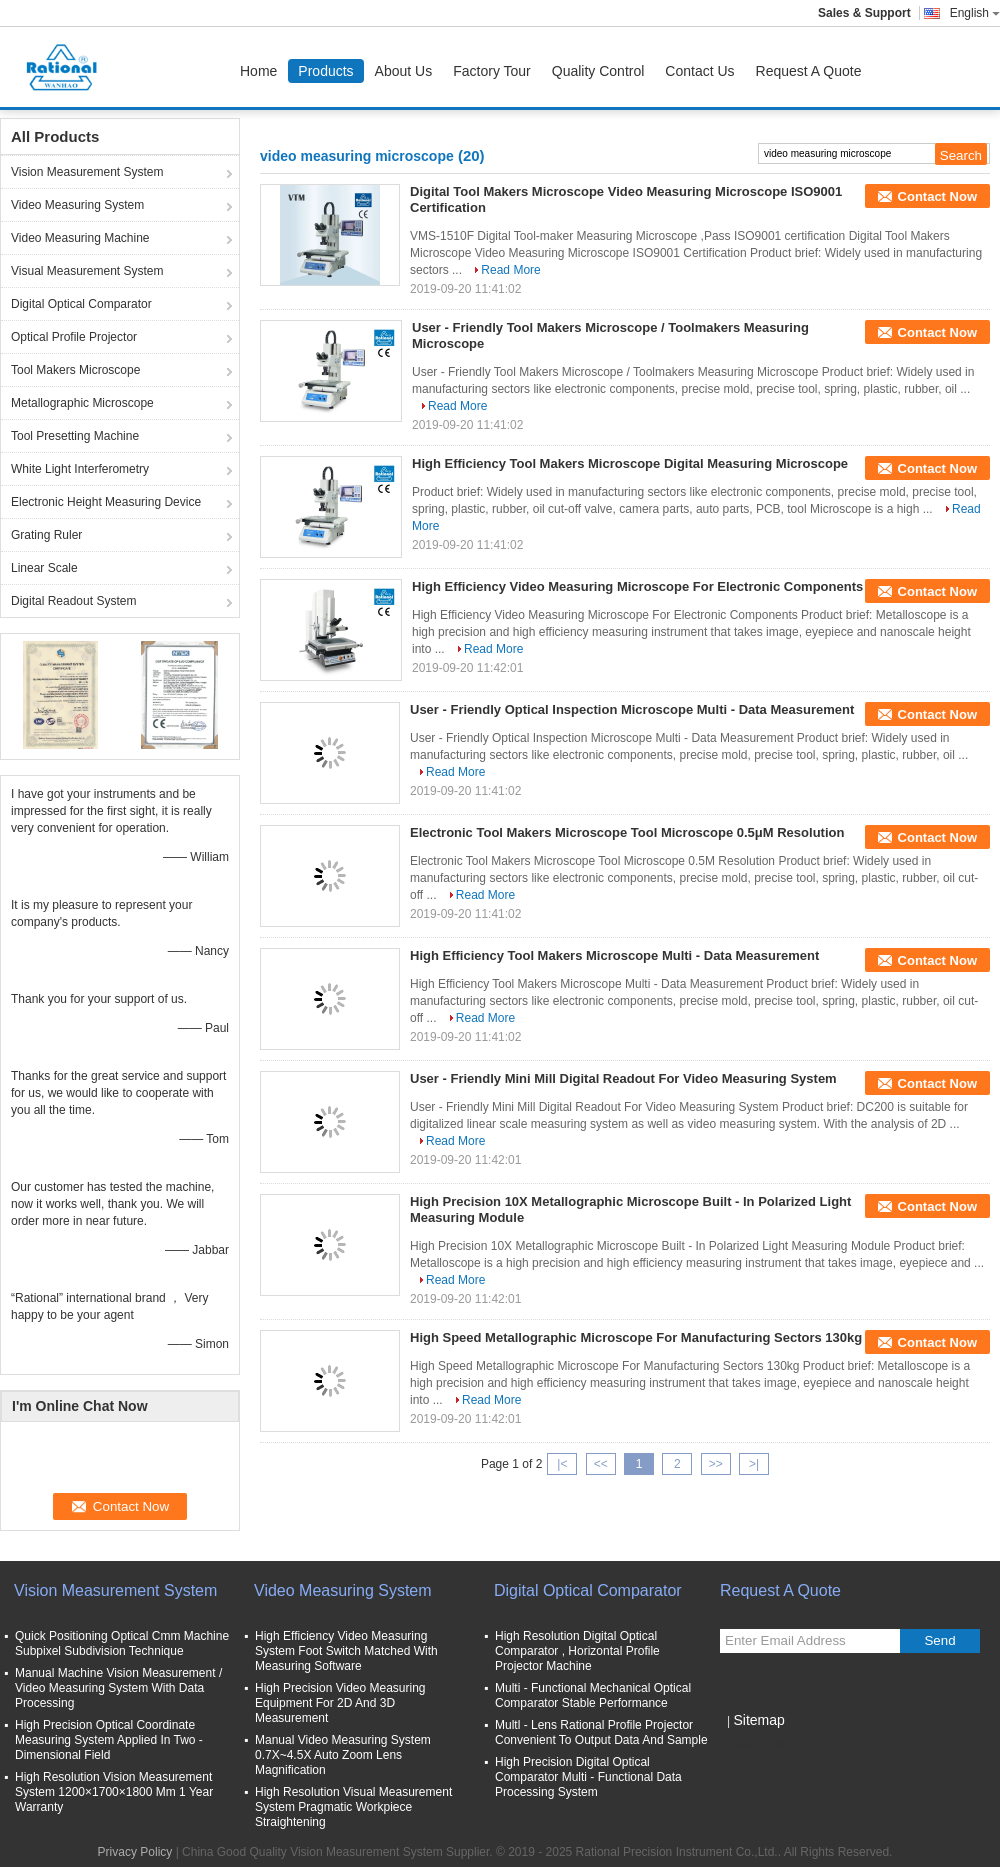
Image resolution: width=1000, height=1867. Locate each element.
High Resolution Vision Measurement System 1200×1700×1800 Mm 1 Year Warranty (114, 1792)
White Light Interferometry (80, 469)
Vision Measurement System (87, 172)
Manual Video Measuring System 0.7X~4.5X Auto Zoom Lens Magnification (343, 1755)
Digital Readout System (73, 601)
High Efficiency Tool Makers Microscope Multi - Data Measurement (614, 955)
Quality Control (598, 71)
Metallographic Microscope (82, 403)
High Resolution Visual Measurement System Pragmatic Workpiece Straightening (353, 1807)
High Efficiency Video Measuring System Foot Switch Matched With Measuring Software (346, 1651)
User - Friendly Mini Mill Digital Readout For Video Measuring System (623, 1078)
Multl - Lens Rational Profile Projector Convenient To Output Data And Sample (601, 1732)
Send (939, 1640)
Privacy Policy (135, 1852)
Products (325, 71)
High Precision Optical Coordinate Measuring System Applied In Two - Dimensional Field (109, 1740)
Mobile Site (755, 1745)
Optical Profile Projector (74, 337)
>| (754, 1464)
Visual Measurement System (87, 271)
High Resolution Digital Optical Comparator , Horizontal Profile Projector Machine (577, 1651)
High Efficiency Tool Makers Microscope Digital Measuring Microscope (630, 463)
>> (716, 1464)
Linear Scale (44, 568)
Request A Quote (809, 71)
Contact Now (937, 196)
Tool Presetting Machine (75, 436)
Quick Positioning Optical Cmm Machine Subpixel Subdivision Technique (122, 1643)
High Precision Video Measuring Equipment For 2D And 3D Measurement (340, 1703)
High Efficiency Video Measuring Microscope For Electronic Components (637, 586)
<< (601, 1464)
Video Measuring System (77, 205)
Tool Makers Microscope (75, 370)
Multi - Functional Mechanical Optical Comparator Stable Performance (593, 1695)
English (975, 13)
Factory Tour (492, 71)
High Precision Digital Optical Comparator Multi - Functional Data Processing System (588, 1777)
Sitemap (758, 1720)
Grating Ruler (46, 535)
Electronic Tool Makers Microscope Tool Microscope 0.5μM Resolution (627, 832)
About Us (404, 71)
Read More (510, 270)
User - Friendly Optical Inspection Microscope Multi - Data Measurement (632, 709)
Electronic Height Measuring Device (106, 502)
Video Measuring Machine (80, 238)
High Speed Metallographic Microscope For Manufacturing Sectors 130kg (636, 1337)
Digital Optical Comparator (81, 304)
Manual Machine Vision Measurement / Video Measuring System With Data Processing (118, 1688)
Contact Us (699, 71)
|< (562, 1464)
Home (258, 71)
